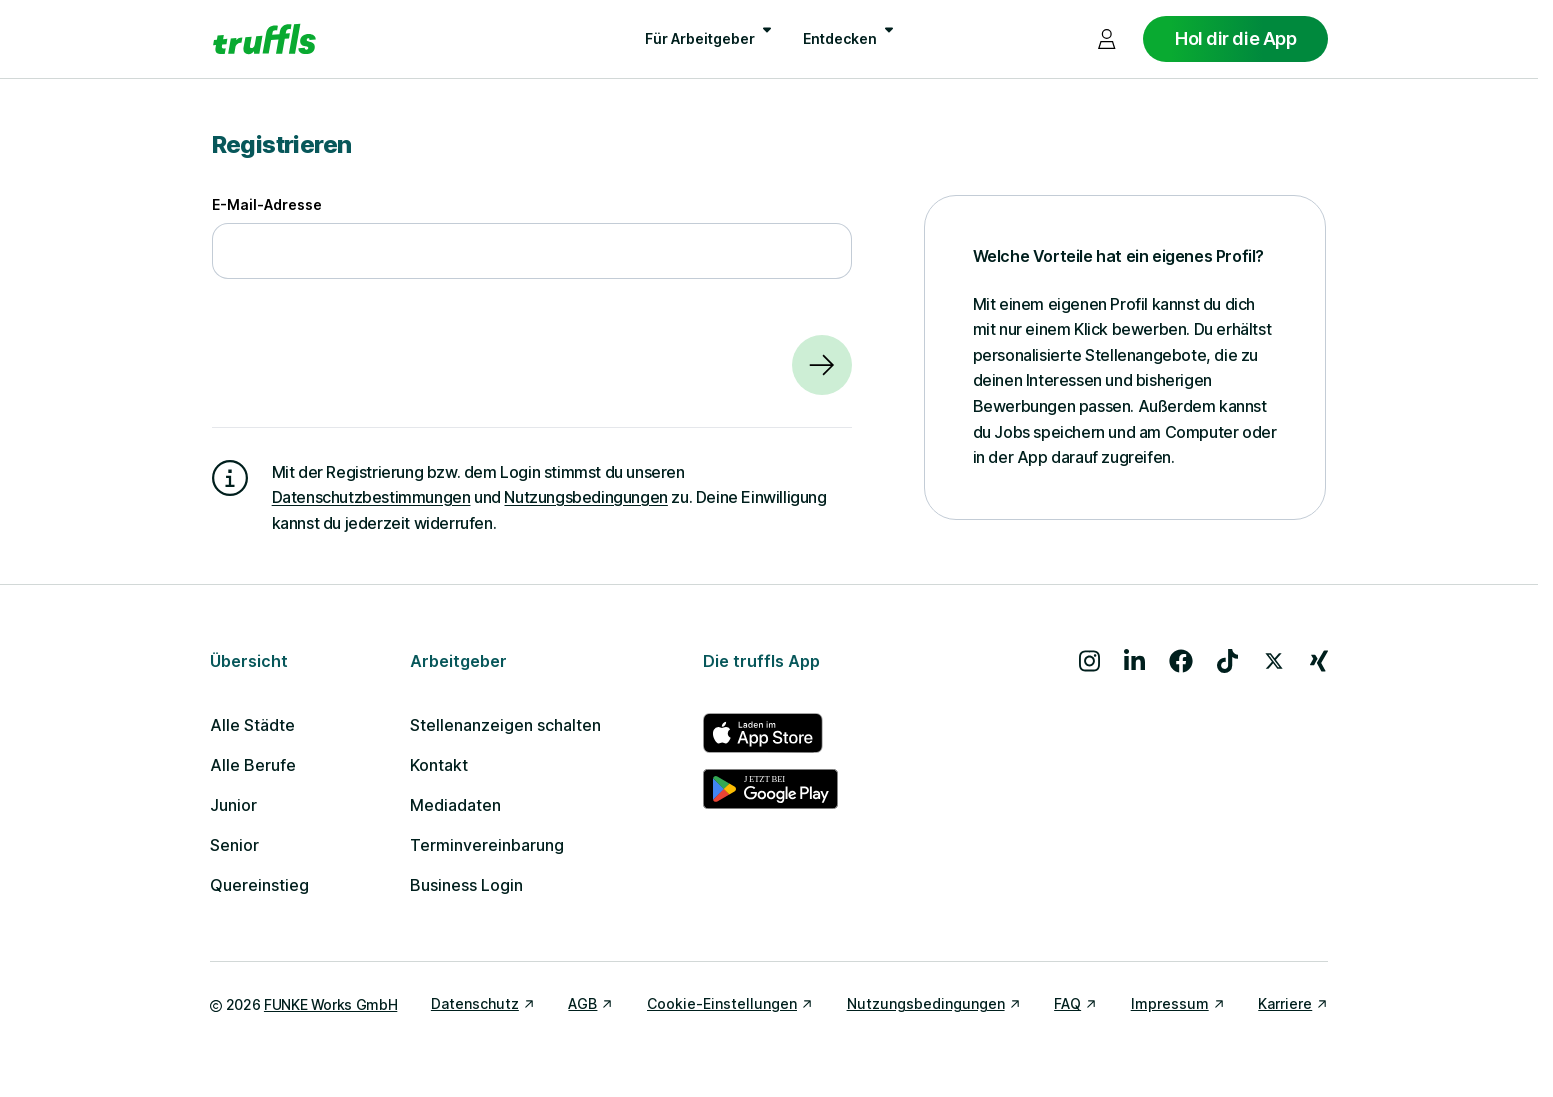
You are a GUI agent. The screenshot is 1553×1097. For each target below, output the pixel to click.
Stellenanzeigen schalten (505, 725)
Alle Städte (252, 725)
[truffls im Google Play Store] (770, 789)
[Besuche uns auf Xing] (1319, 661)
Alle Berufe (253, 765)
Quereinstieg (259, 885)
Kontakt (439, 765)
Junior (233, 805)
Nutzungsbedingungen (585, 497)
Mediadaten (455, 805)
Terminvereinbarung (487, 845)
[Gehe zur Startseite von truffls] (264, 39)
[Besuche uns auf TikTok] (1227, 661)
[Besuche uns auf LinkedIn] (1134, 661)
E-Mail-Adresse (267, 204)
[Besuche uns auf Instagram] (1089, 661)
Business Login (466, 885)
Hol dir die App (1235, 38)
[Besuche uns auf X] (1274, 661)
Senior (234, 845)
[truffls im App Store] (770, 733)
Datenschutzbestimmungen (371, 497)
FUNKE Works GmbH (330, 1004)
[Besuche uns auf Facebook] (1181, 661)
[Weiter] (822, 365)
